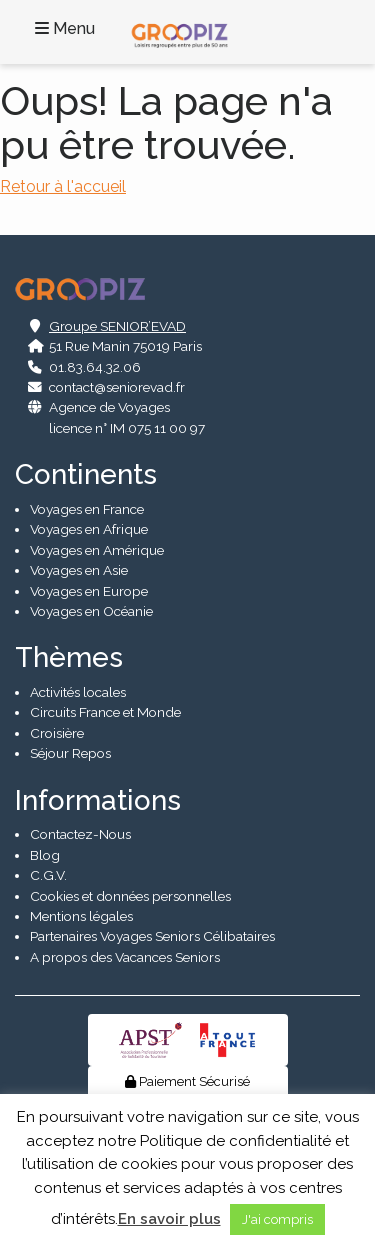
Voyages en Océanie (91, 611)
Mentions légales (81, 916)
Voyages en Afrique (89, 529)
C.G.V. (48, 875)
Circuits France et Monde (105, 712)
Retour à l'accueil (63, 186)
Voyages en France (87, 509)
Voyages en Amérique (97, 550)
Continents (86, 474)
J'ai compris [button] (277, 1219)
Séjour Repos (70, 753)
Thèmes (69, 657)
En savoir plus (169, 1219)
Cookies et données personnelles (130, 896)
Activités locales (78, 692)
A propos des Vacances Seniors (125, 957)
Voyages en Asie (79, 570)
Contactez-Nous (80, 834)
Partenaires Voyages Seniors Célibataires (152, 936)
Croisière (57, 733)
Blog (45, 855)
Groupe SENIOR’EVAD (117, 326)
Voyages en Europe (89, 591)
